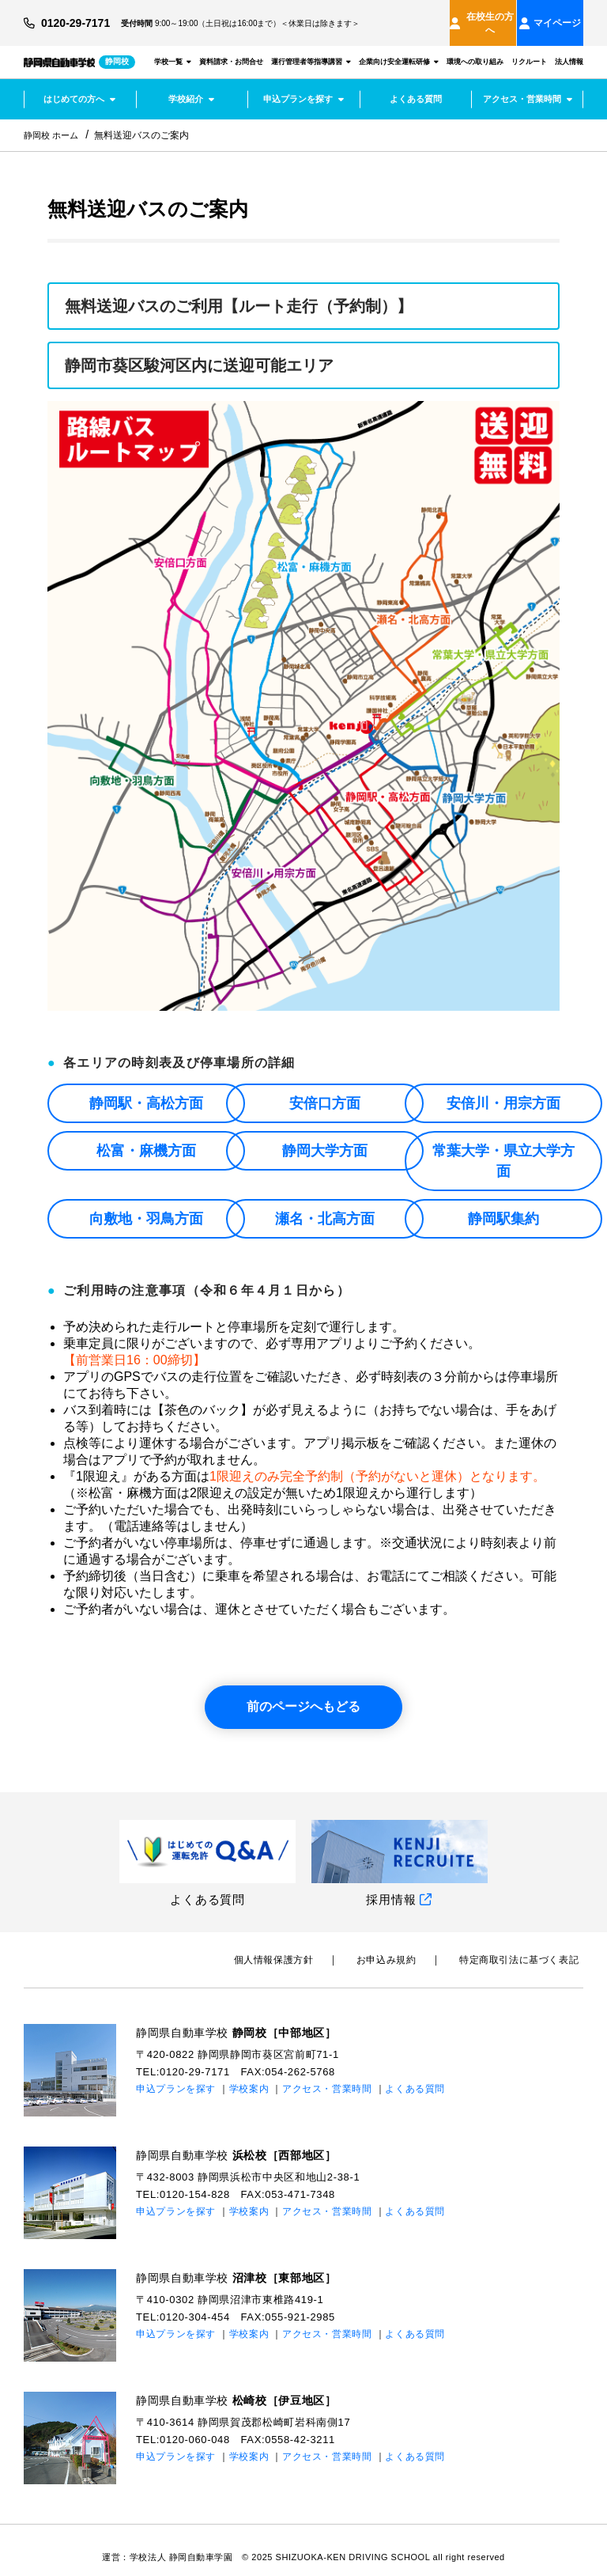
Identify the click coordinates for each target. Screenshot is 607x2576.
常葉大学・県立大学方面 (503, 1147)
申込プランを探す (303, 84)
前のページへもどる (303, 1693)
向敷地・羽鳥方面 (146, 1205)
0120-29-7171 (81, 15)
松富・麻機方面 (146, 1137)
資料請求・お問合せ (231, 47)
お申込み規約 (401, 1946)
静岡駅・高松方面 (146, 1090)
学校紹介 (191, 84)
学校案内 (249, 2075)
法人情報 (569, 47)
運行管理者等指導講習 (311, 47)
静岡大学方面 (325, 1137)
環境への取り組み (475, 47)
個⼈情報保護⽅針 (297, 1946)
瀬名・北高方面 (325, 1205)
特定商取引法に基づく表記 (523, 1946)
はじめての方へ (79, 84)
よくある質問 (416, 84)
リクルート (529, 47)
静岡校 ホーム (53, 121)
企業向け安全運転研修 (399, 47)
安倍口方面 (324, 1090)
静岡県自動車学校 (243, 2019)
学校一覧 (172, 47)
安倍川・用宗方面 (503, 1090)
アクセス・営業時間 (527, 84)
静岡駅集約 (503, 1205)
